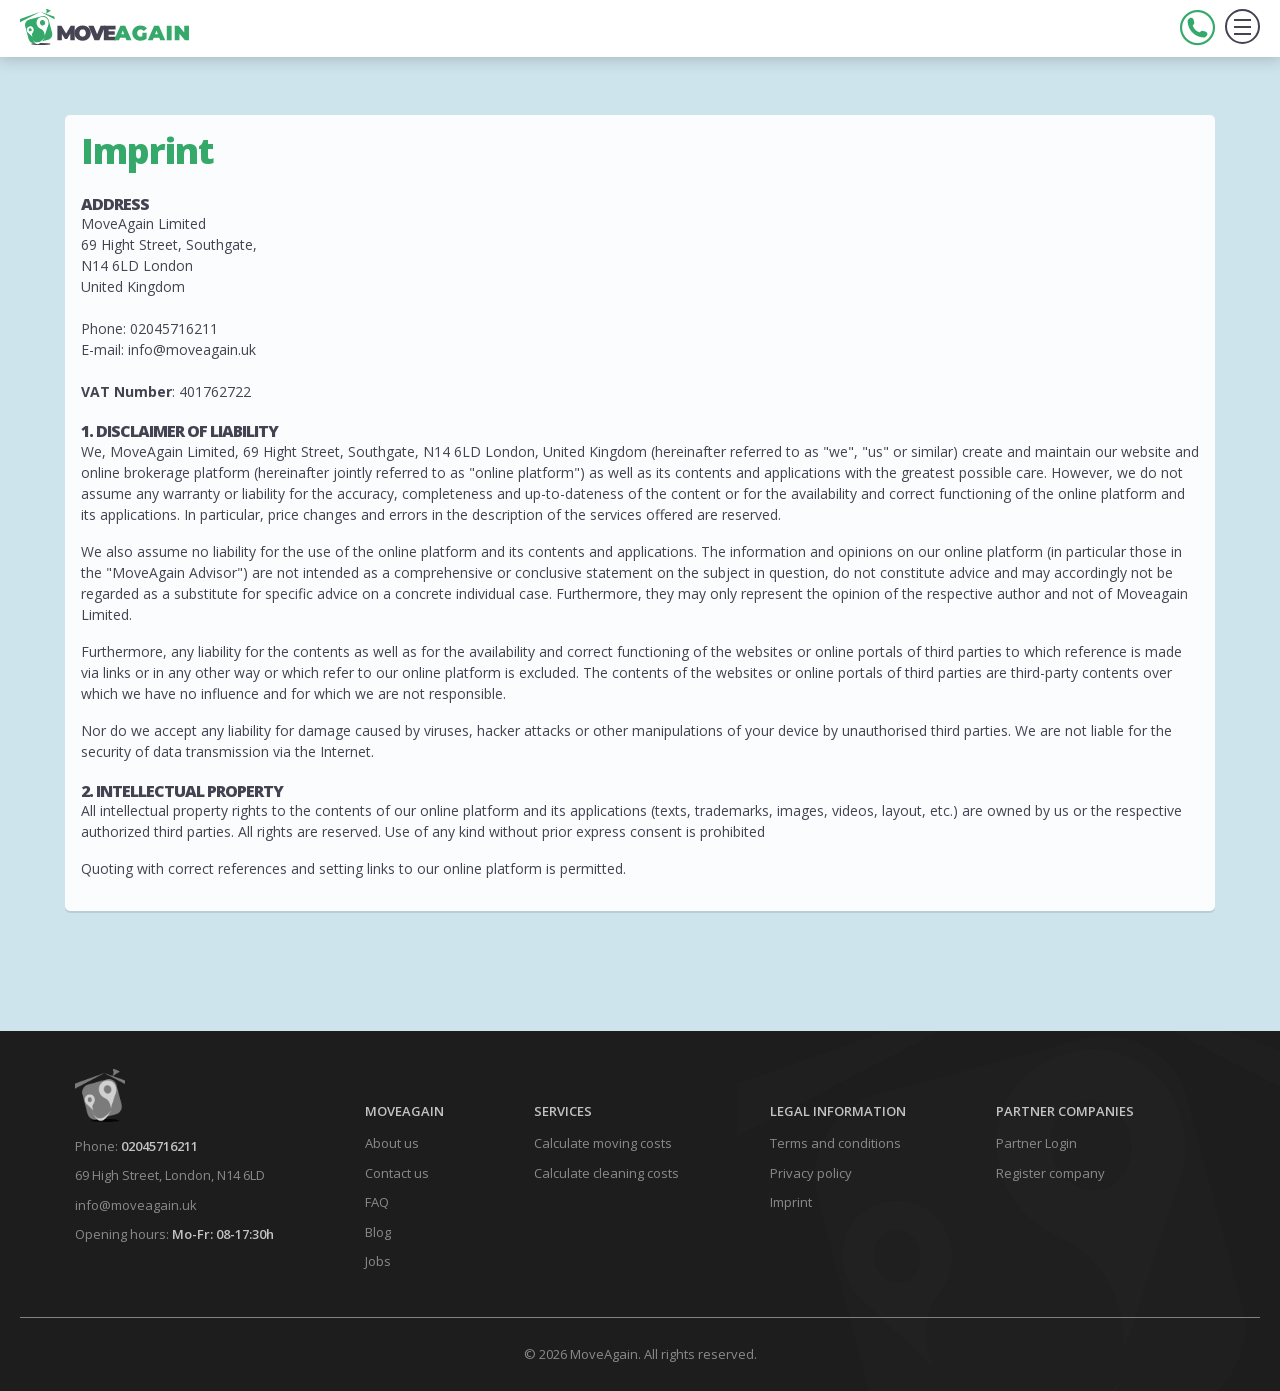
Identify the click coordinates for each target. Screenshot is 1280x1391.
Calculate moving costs (603, 1143)
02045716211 (159, 1146)
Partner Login (1036, 1143)
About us (392, 1143)
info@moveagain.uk (136, 1205)
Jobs (378, 1261)
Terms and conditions (835, 1143)
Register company (1050, 1173)
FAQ (377, 1202)
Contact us (397, 1173)
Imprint (791, 1202)
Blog (378, 1232)
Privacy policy (811, 1173)
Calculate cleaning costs (606, 1173)
